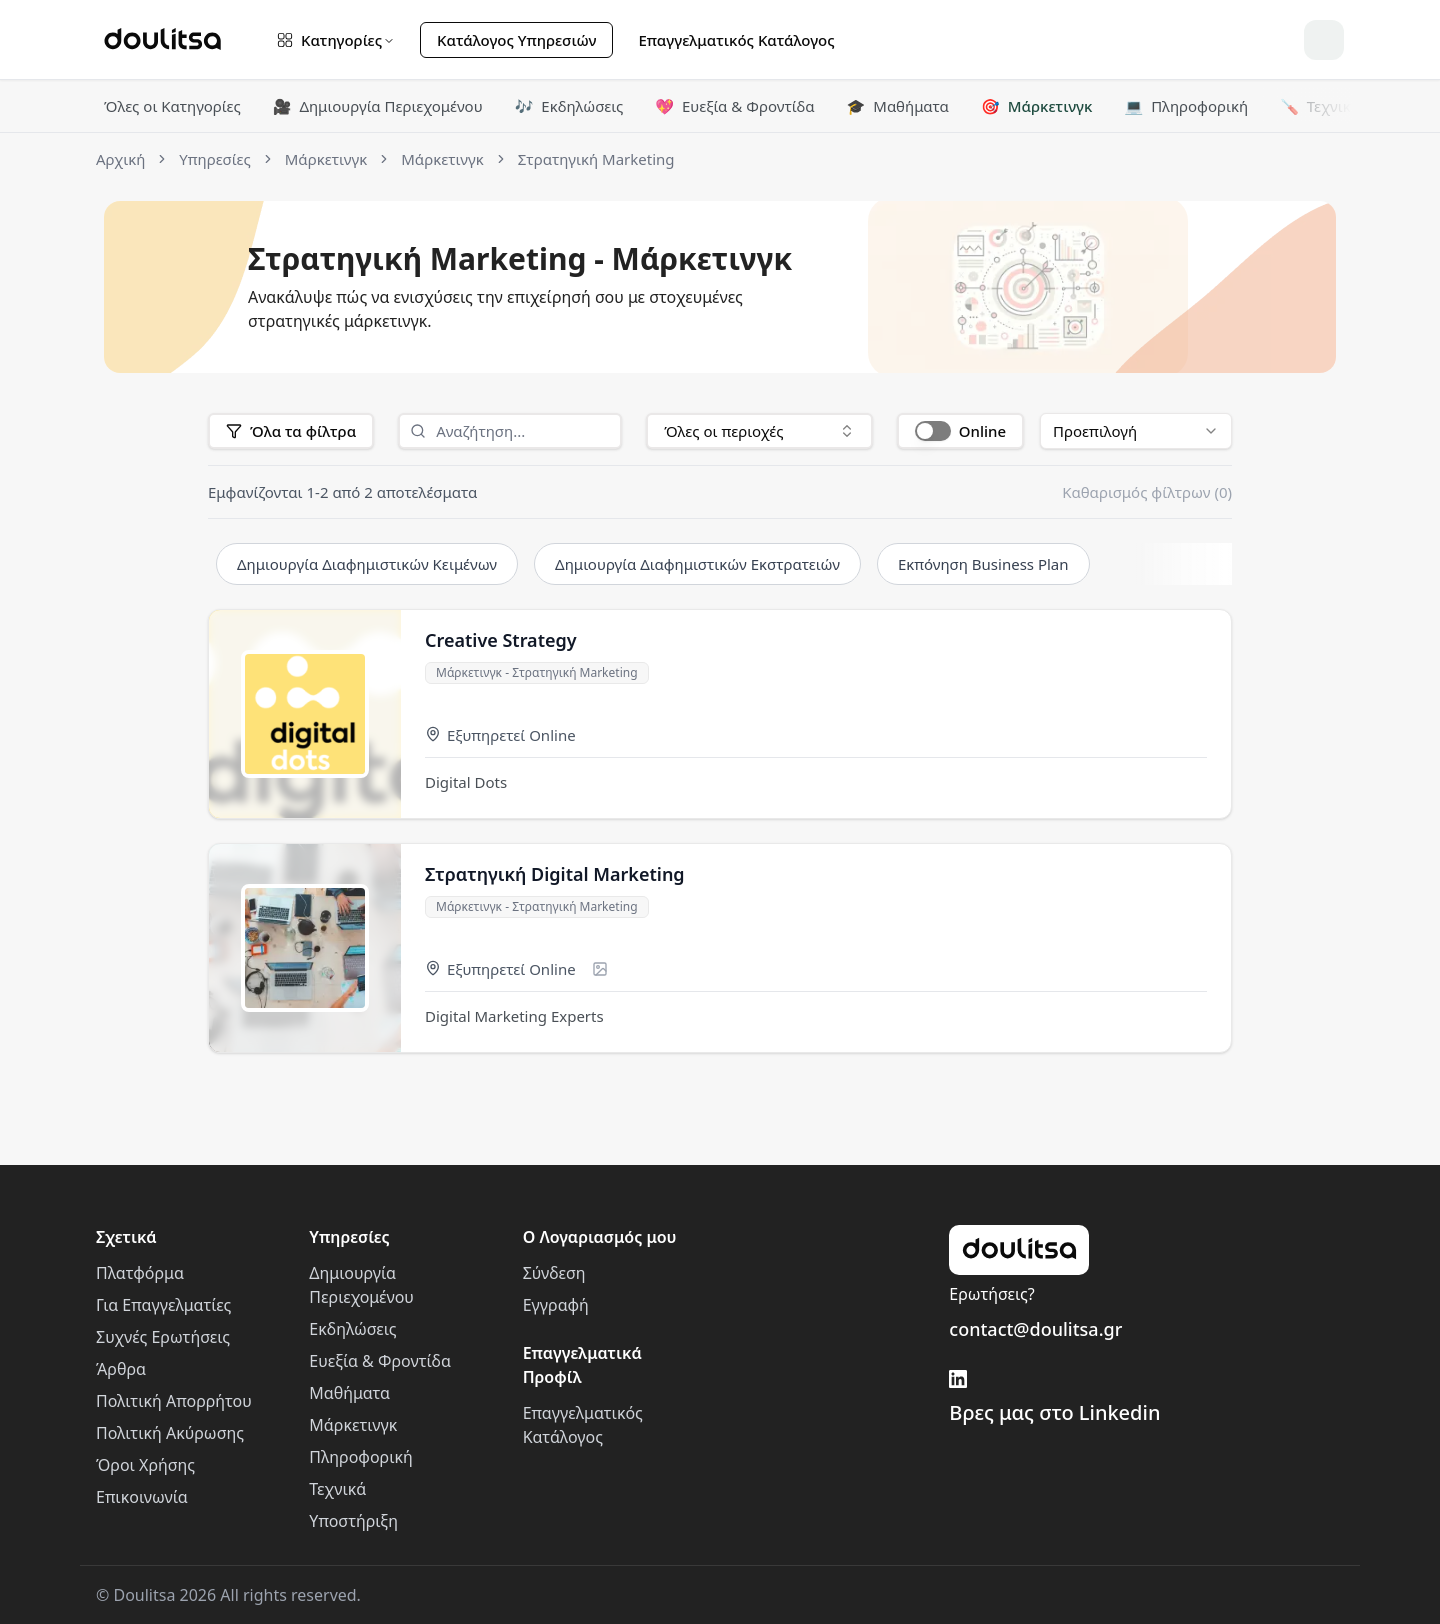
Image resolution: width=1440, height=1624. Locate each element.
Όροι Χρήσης (145, 1465)
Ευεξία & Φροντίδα (734, 106)
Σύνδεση (554, 1273)
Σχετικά (126, 1237)
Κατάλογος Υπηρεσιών (516, 40)
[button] (960, 431)
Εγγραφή (556, 1305)
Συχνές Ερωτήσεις (163, 1337)
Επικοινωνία (142, 1497)
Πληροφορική (1186, 106)
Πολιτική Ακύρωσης (170, 1433)
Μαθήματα (898, 106)
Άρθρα (121, 1369)
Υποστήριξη (353, 1521)
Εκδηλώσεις (569, 106)
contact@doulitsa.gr (1035, 1329)
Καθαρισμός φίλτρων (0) (1147, 492)
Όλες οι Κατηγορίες (172, 106)
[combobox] (759, 431)
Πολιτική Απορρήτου (174, 1401)
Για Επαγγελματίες (163, 1305)
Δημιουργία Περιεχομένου (378, 106)
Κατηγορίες (336, 40)
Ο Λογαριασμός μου (600, 1237)
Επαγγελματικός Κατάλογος (736, 40)
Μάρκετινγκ (1036, 106)
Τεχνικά (1320, 106)
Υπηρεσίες (349, 1237)
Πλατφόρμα (140, 1273)
